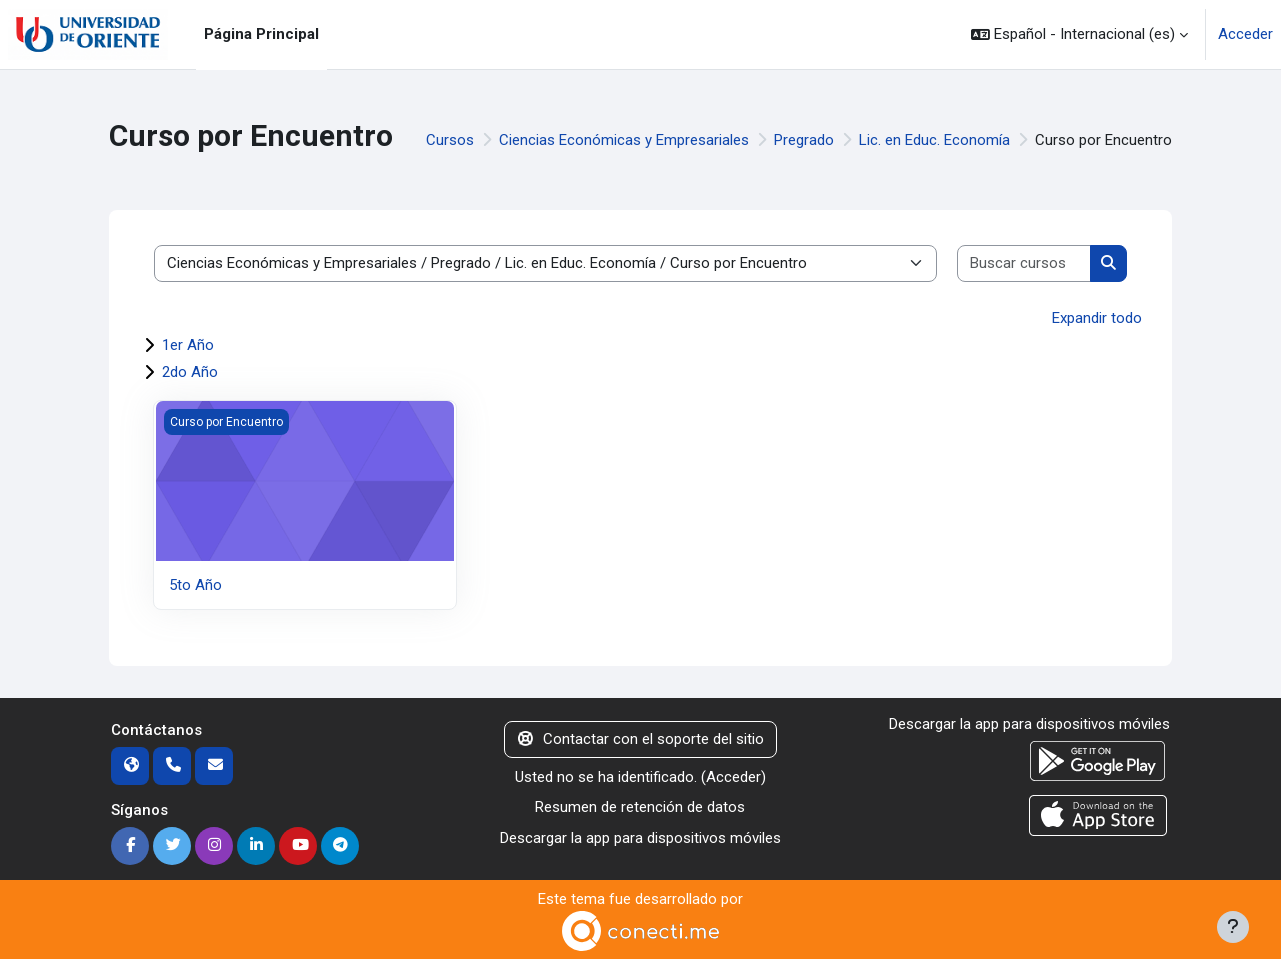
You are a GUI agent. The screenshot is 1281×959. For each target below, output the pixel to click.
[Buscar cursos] (1025, 263)
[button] (1079, 34)
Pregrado (804, 140)
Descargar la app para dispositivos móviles (640, 838)
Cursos (450, 140)
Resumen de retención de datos (640, 807)
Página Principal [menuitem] (261, 34)
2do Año (190, 372)
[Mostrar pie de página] (1233, 927)
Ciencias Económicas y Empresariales (624, 140)
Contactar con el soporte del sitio (641, 739)
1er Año (188, 345)
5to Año (195, 585)
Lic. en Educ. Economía (934, 140)
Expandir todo (1097, 318)
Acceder (1245, 34)
